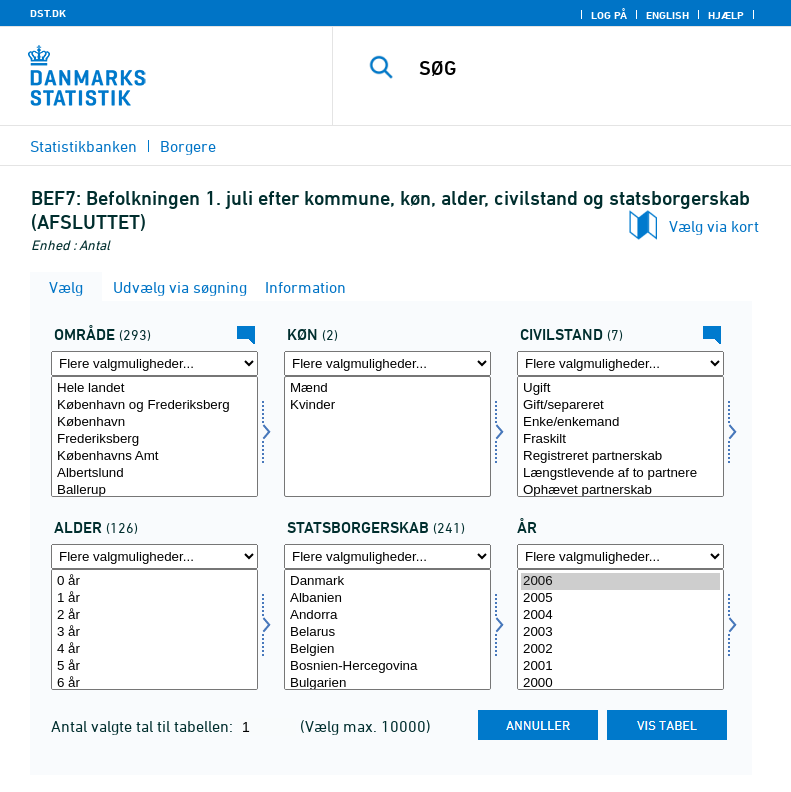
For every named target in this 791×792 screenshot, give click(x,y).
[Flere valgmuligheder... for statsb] (387, 556)
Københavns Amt (154, 456)
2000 (620, 683)
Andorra (387, 615)
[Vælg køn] (387, 436)
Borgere (188, 146)
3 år (154, 632)
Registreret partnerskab (620, 456)
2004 (620, 615)
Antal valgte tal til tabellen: (144, 726)
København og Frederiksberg (154, 405)
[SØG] (592, 68)
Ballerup (154, 490)
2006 (620, 581)
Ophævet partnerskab (620, 490)
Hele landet (154, 388)
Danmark (387, 581)
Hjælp (726, 15)
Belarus (387, 632)
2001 (620, 666)
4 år (154, 649)
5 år (154, 666)
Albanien (387, 598)
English (667, 15)
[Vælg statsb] (387, 629)
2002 (620, 649)
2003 (620, 632)
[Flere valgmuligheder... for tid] (620, 556)
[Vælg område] (154, 436)
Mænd (387, 388)
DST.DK (48, 13)
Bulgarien (387, 683)
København (154, 422)
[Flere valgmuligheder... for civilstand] (620, 363)
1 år (154, 598)
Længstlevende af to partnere (620, 473)
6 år (154, 683)
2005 (620, 598)
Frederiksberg (154, 439)
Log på (609, 15)
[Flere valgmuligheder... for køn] (387, 363)
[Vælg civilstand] (620, 436)
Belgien (387, 649)
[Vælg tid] (620, 629)
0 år (154, 581)
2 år (154, 615)
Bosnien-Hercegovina (387, 666)
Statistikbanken (83, 146)
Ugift (620, 388)
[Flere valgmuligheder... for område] (154, 363)
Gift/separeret (620, 405)
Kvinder (387, 405)
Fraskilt (620, 439)
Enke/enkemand (620, 422)
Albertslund (154, 473)
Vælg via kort (714, 226)
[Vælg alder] (154, 629)
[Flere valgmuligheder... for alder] (154, 556)
